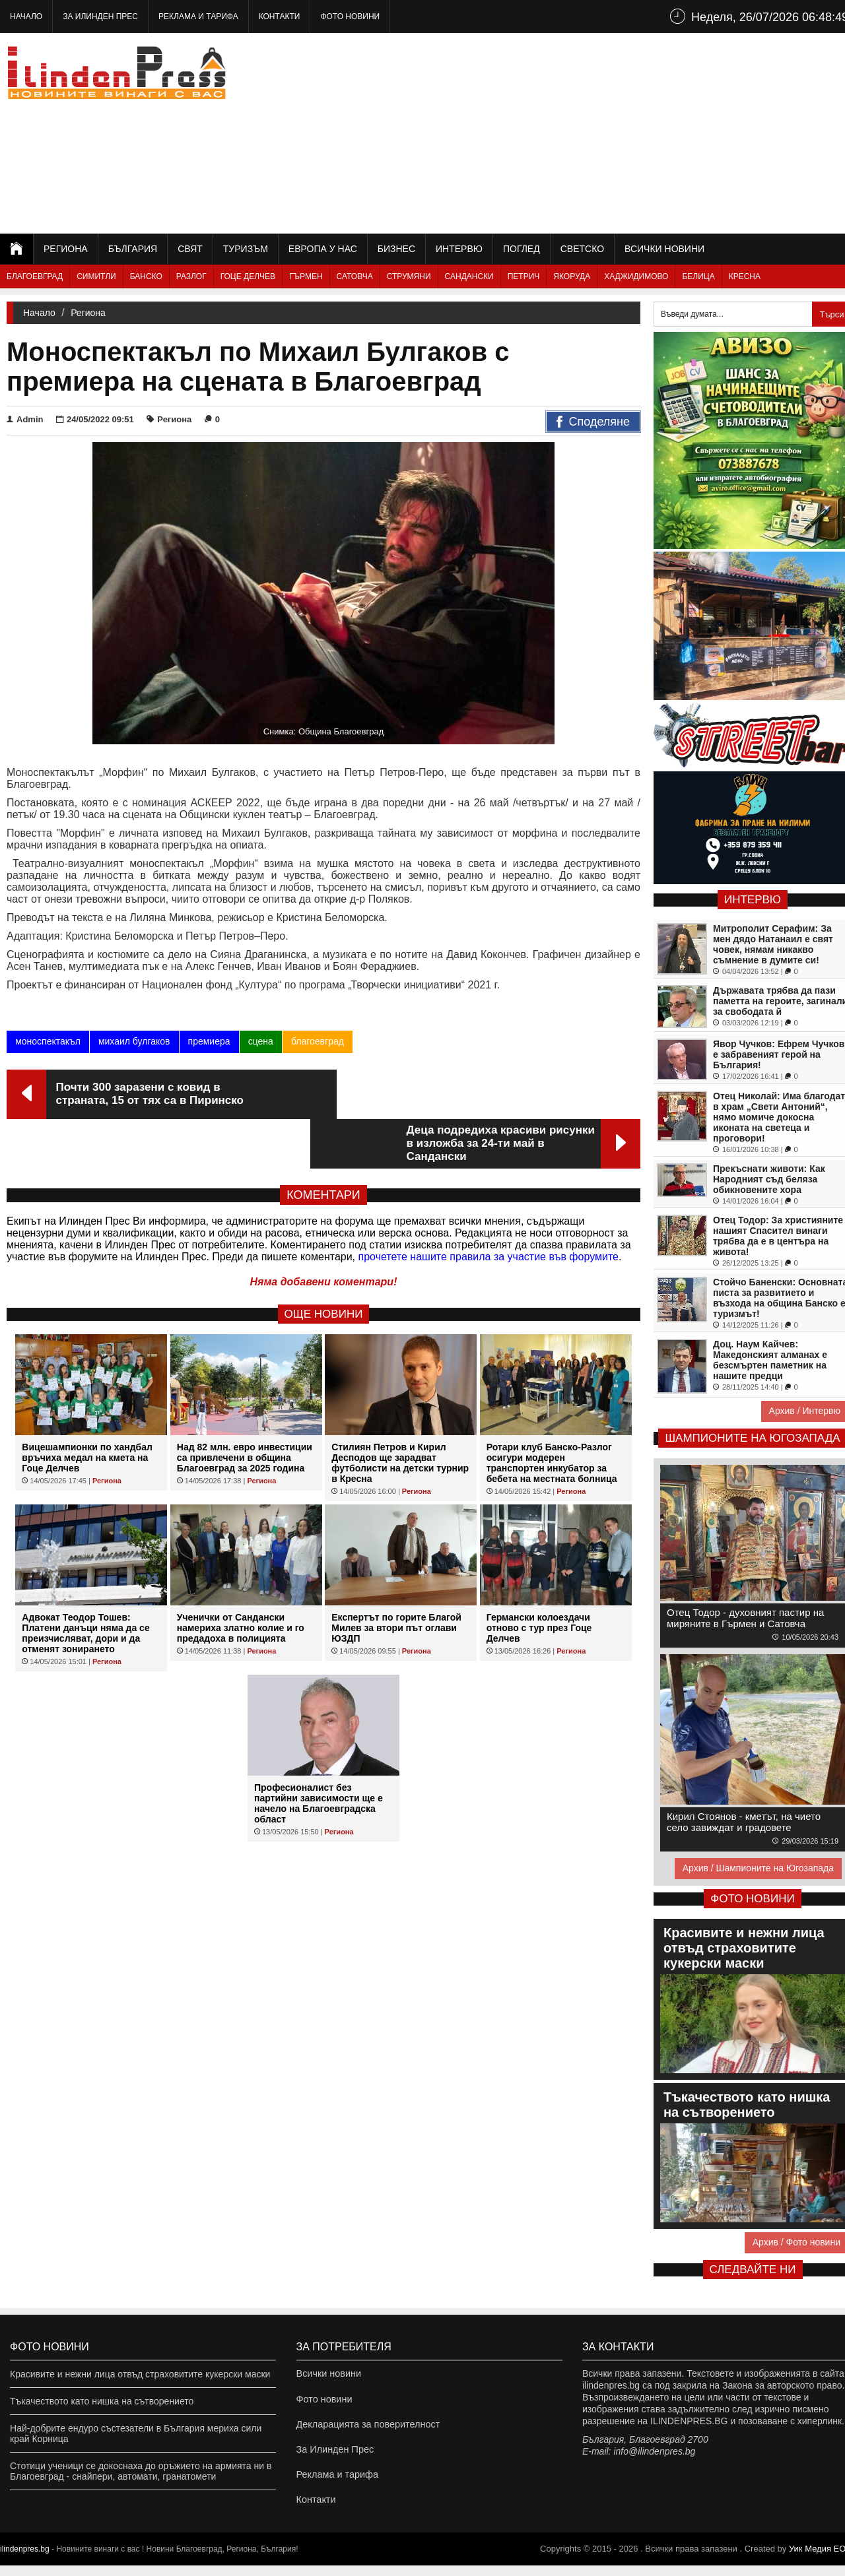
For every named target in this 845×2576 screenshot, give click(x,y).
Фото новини (350, 16)
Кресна (744, 276)
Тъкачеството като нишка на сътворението (101, 2401)
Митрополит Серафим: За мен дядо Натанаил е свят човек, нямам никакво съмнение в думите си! (773, 944)
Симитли (96, 276)
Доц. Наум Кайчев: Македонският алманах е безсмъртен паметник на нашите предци (770, 1360)
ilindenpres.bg (25, 2559)
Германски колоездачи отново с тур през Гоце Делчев (539, 1578)
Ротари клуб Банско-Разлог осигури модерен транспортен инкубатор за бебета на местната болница (552, 1413)
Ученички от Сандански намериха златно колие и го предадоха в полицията (240, 1578)
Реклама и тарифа (198, 16)
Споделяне (593, 422)
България (132, 248)
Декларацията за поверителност (366, 2428)
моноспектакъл (48, 1041)
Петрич (524, 276)
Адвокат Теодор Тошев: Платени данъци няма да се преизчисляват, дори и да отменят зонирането (85, 1583)
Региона (66, 248)
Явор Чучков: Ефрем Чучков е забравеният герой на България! (778, 1054)
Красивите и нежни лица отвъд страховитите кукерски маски (140, 2374)
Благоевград (35, 276)
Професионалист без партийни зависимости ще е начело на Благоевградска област (318, 1754)
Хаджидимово (636, 276)
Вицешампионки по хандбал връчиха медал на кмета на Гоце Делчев (87, 1408)
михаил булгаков (134, 1041)
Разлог (191, 276)
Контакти (279, 16)
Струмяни (409, 276)
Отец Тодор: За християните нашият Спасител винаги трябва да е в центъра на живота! (778, 1236)
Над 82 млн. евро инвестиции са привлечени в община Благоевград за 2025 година (244, 1408)
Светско (582, 248)
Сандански (469, 276)
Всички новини (664, 248)
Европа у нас (322, 248)
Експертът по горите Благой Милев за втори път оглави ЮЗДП (396, 1578)
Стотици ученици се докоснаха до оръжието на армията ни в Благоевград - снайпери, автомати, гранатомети (140, 2471)
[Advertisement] (614, 132)
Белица (698, 276)
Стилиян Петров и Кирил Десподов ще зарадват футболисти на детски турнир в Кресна (400, 1413)
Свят (190, 248)
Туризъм (245, 248)
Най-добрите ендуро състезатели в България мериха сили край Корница (135, 2433)
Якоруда (571, 276)
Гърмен (306, 276)
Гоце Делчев (247, 276)
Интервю (459, 248)
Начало (26, 16)
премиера (208, 1041)
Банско (146, 276)
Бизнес (396, 248)
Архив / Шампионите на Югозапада (758, 1868)
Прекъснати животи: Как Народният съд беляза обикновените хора (769, 1179)
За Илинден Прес (100, 16)
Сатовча (355, 276)
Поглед (521, 248)
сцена (260, 1041)
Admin (25, 419)
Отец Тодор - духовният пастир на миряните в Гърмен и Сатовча (745, 1618)
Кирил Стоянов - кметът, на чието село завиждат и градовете (744, 1822)
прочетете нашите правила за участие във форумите (488, 1207)
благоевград (316, 1041)
